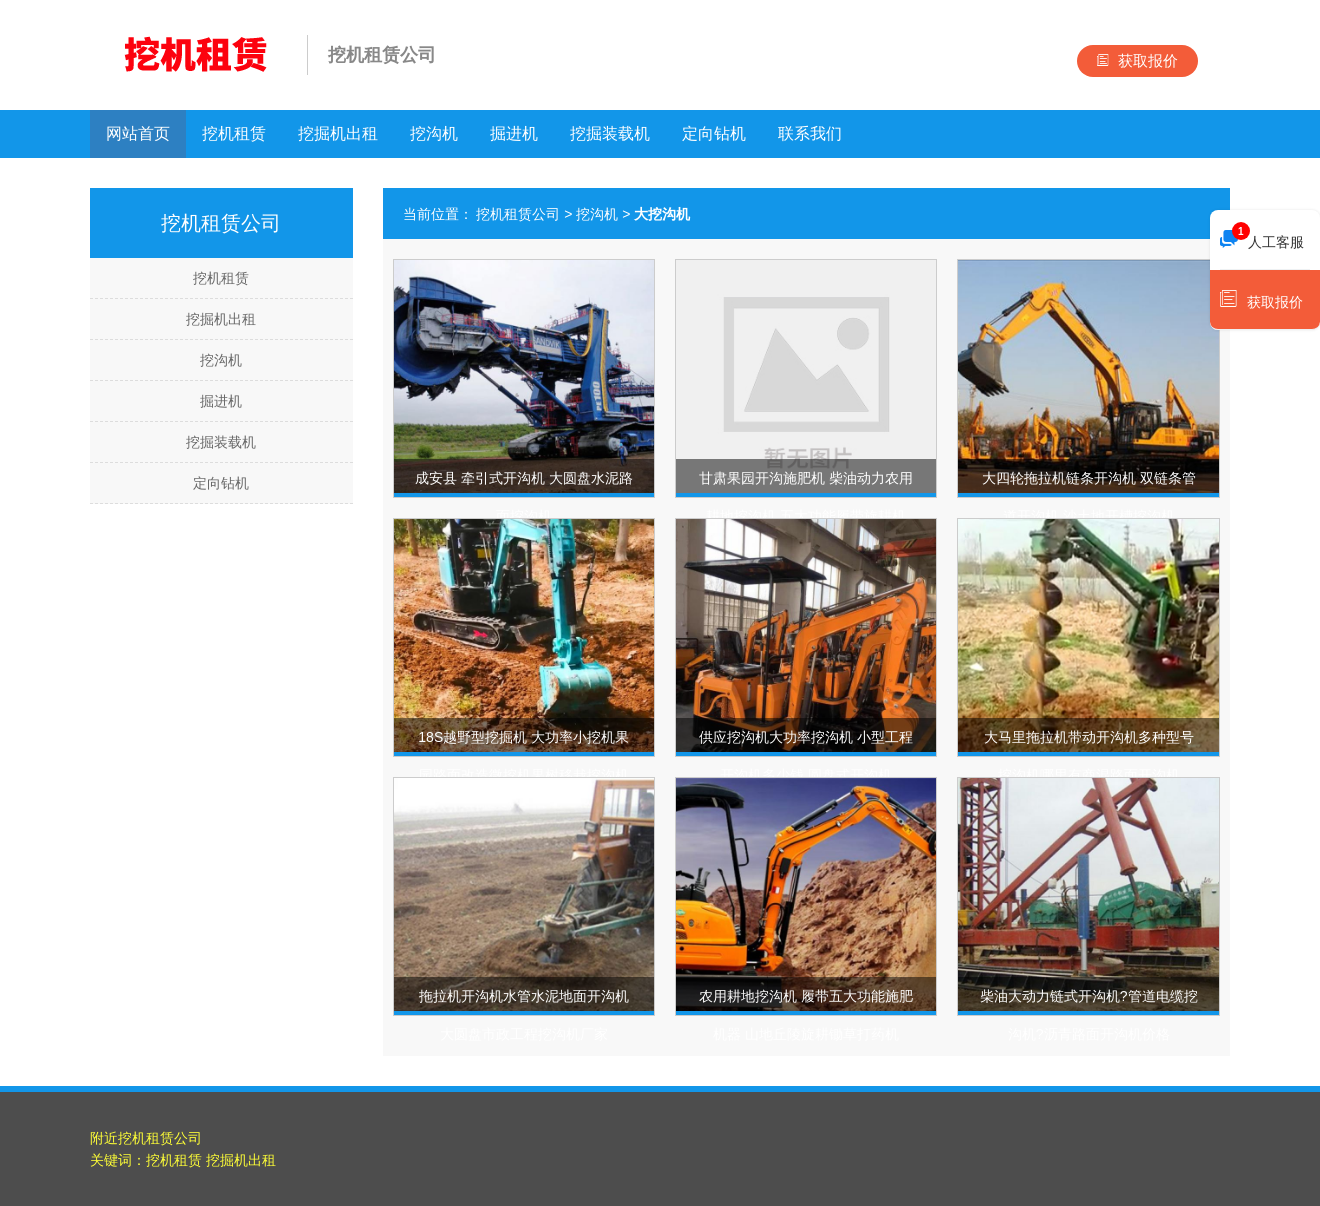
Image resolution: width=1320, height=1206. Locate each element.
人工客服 (1262, 237)
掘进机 (514, 133)
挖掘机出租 (338, 133)
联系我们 (810, 133)
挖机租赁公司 (518, 214)
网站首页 (138, 133)
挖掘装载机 (610, 133)
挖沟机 (434, 133)
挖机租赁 (234, 133)
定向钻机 (714, 133)
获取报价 (1137, 60)
